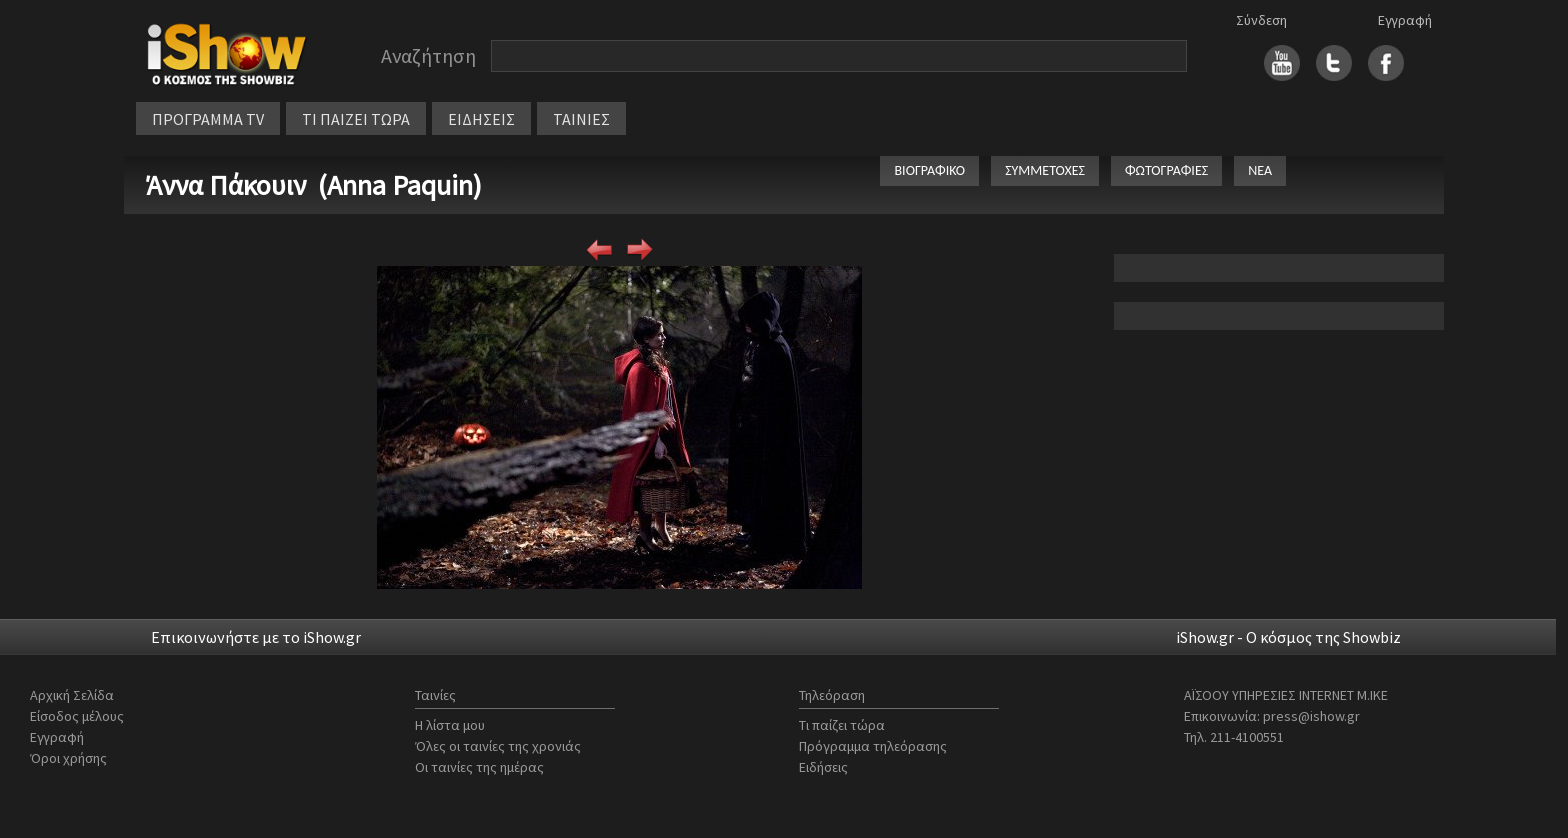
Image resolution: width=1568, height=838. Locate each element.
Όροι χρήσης (68, 758)
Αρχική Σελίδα (72, 695)
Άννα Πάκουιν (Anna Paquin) (314, 185)
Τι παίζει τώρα (842, 725)
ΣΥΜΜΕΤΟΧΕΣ (1045, 170)
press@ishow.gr (1311, 716)
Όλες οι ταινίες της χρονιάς (498, 746)
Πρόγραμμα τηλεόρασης (873, 746)
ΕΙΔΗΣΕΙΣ (481, 119)
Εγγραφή (1405, 20)
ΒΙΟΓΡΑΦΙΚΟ (929, 170)
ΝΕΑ (1260, 170)
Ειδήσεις (823, 767)
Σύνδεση (1261, 20)
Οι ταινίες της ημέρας (479, 767)
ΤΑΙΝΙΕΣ (581, 119)
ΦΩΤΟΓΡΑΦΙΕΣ (1166, 170)
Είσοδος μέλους (77, 716)
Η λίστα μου (450, 725)
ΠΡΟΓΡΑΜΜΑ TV (208, 119)
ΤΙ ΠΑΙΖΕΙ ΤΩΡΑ (356, 119)
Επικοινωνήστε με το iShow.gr (256, 637)
